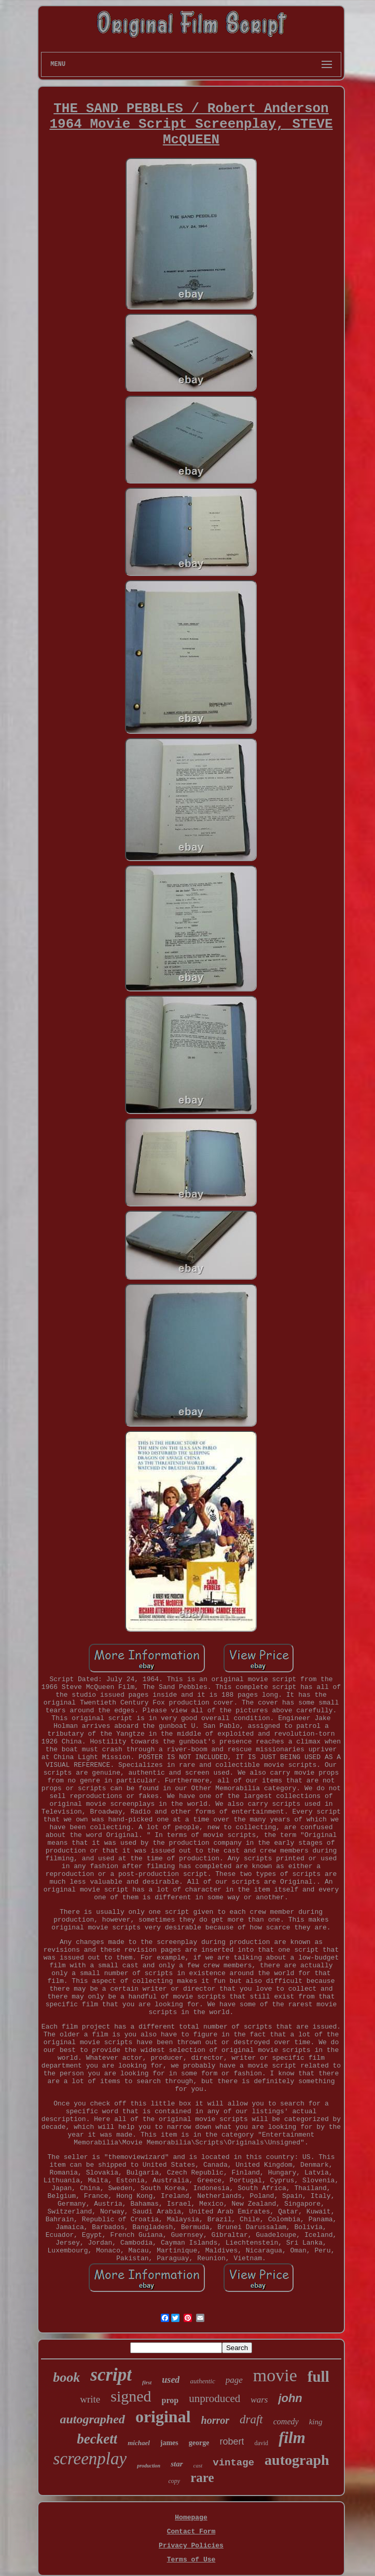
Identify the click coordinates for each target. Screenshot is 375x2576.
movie (275, 2375)
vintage (233, 2462)
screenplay (90, 2458)
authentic (202, 2381)
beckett (97, 2439)
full (318, 2376)
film (292, 2438)
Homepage (191, 2517)
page (234, 2380)
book (66, 2377)
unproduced (214, 2398)
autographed (92, 2419)
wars (259, 2400)
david (261, 2443)
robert (231, 2441)
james (169, 2443)
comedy (286, 2421)
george (199, 2443)
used (170, 2379)
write (90, 2399)
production (148, 2465)
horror (215, 2420)
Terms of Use (191, 2560)
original (163, 2416)
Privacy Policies (191, 2546)
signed (130, 2396)
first (146, 2382)
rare (202, 2478)
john (290, 2398)
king (316, 2422)
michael (139, 2443)
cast (198, 2465)
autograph (297, 2460)
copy (174, 2481)
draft (251, 2419)
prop (170, 2400)
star (177, 2464)
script (111, 2375)
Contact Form (191, 2531)
